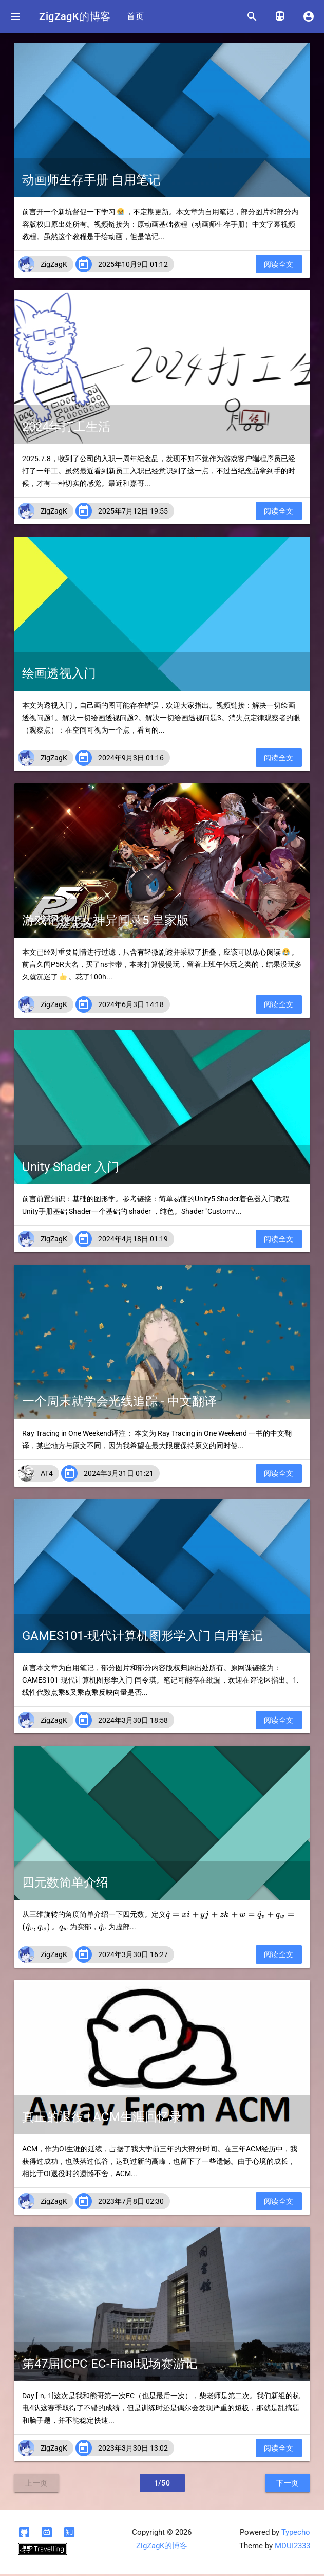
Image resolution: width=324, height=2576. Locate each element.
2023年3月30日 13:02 (133, 2450)
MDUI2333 (292, 2548)
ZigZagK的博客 (76, 16)
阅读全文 (279, 266)
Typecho (295, 2534)
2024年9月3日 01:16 (131, 760)
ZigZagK (54, 266)
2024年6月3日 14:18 (131, 1006)
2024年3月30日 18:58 (133, 1722)
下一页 (287, 2485)
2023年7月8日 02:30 (131, 2203)
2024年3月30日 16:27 (133, 1956)
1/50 (162, 2485)
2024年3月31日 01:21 (119, 1475)
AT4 (47, 1475)
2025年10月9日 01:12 (133, 266)
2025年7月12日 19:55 (133, 513)
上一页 (36, 2485)
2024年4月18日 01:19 (133, 1241)
